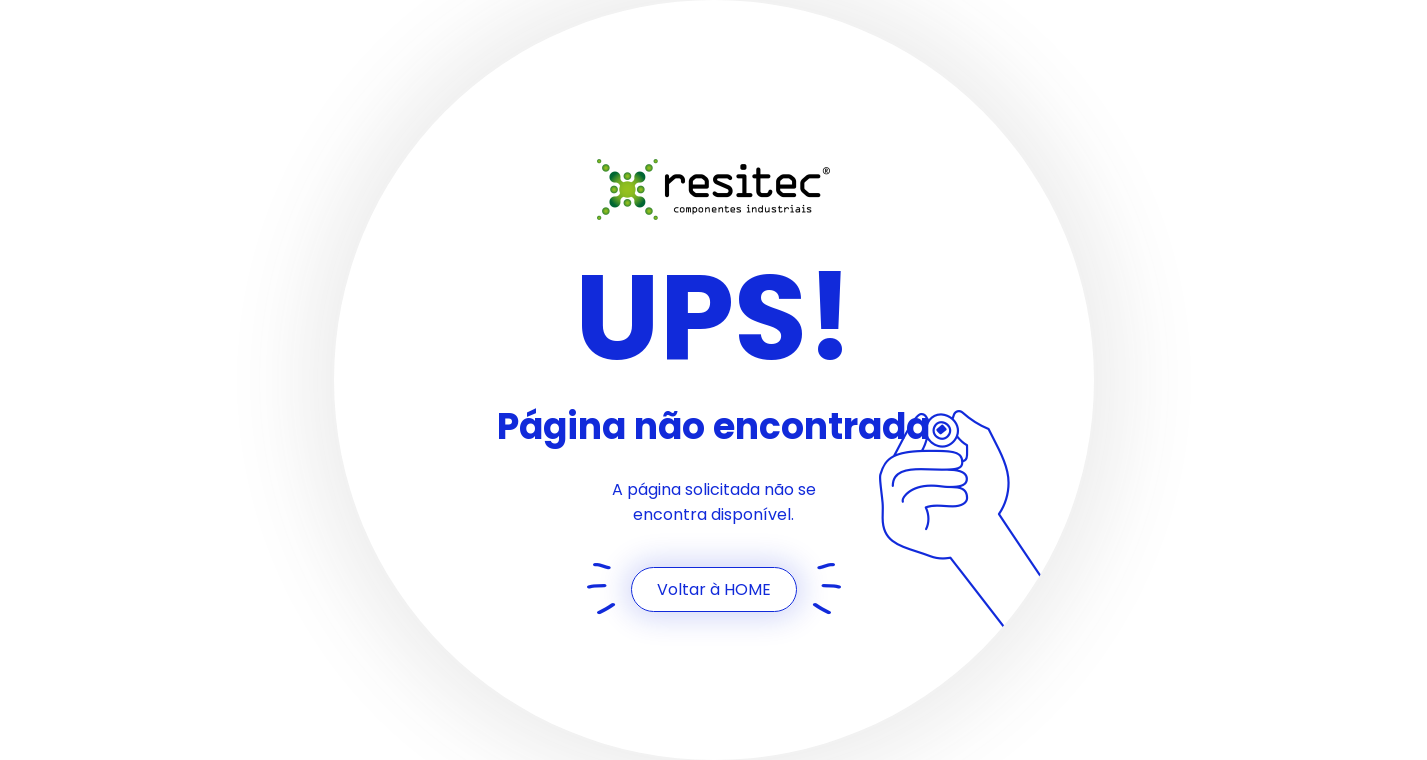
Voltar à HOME (714, 589)
